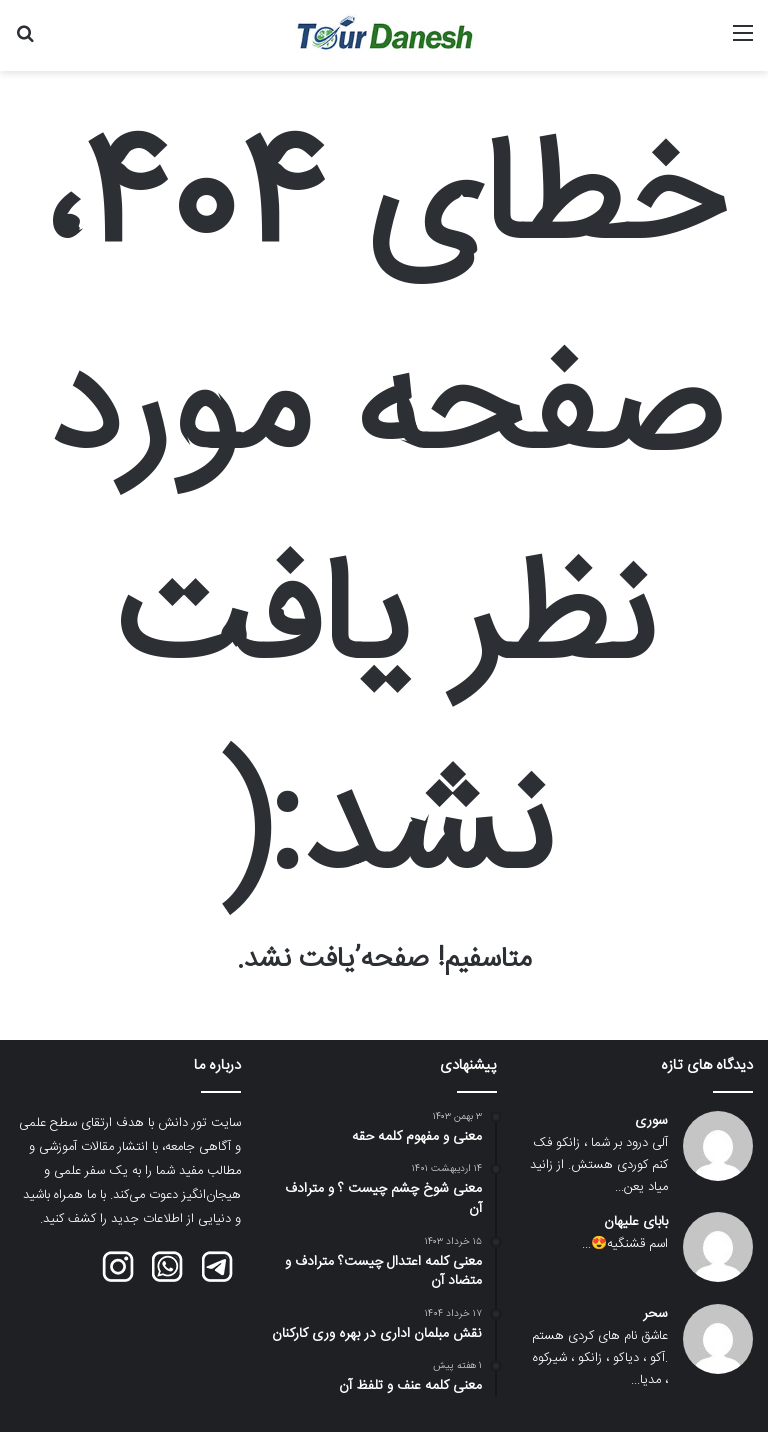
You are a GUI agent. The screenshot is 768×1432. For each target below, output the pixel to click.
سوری (651, 1121)
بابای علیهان (636, 1222)
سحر (655, 1314)
